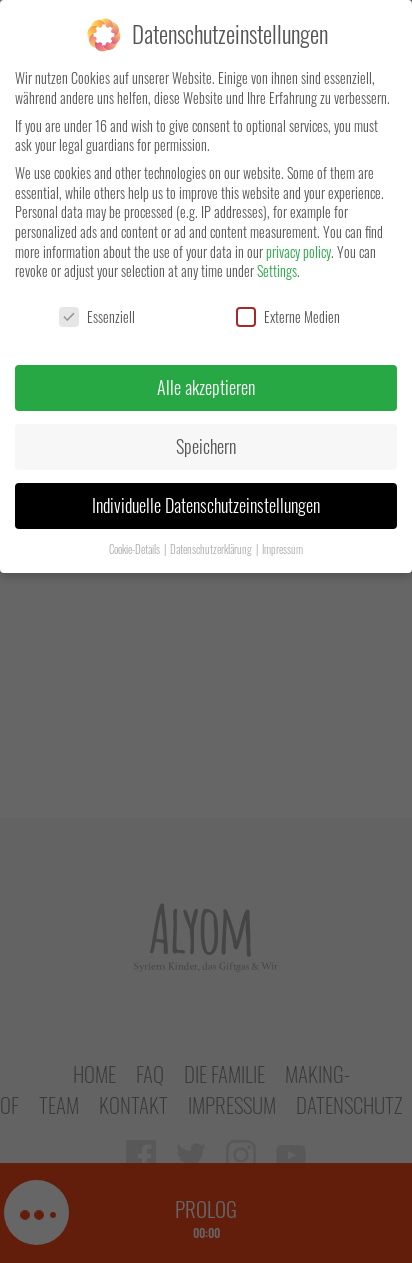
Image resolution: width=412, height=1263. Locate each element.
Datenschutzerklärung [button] (212, 549)
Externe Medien (288, 316)
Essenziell (97, 316)
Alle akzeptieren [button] (206, 387)
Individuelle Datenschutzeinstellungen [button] (206, 505)
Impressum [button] (282, 549)
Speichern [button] (206, 446)
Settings (277, 270)
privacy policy (298, 251)
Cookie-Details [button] (135, 549)
